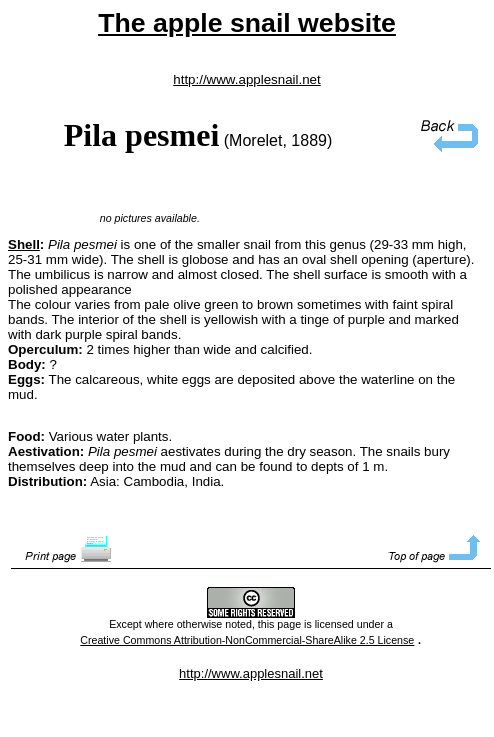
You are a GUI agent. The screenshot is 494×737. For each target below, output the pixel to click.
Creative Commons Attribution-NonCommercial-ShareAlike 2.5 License (247, 640)
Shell (24, 244)
